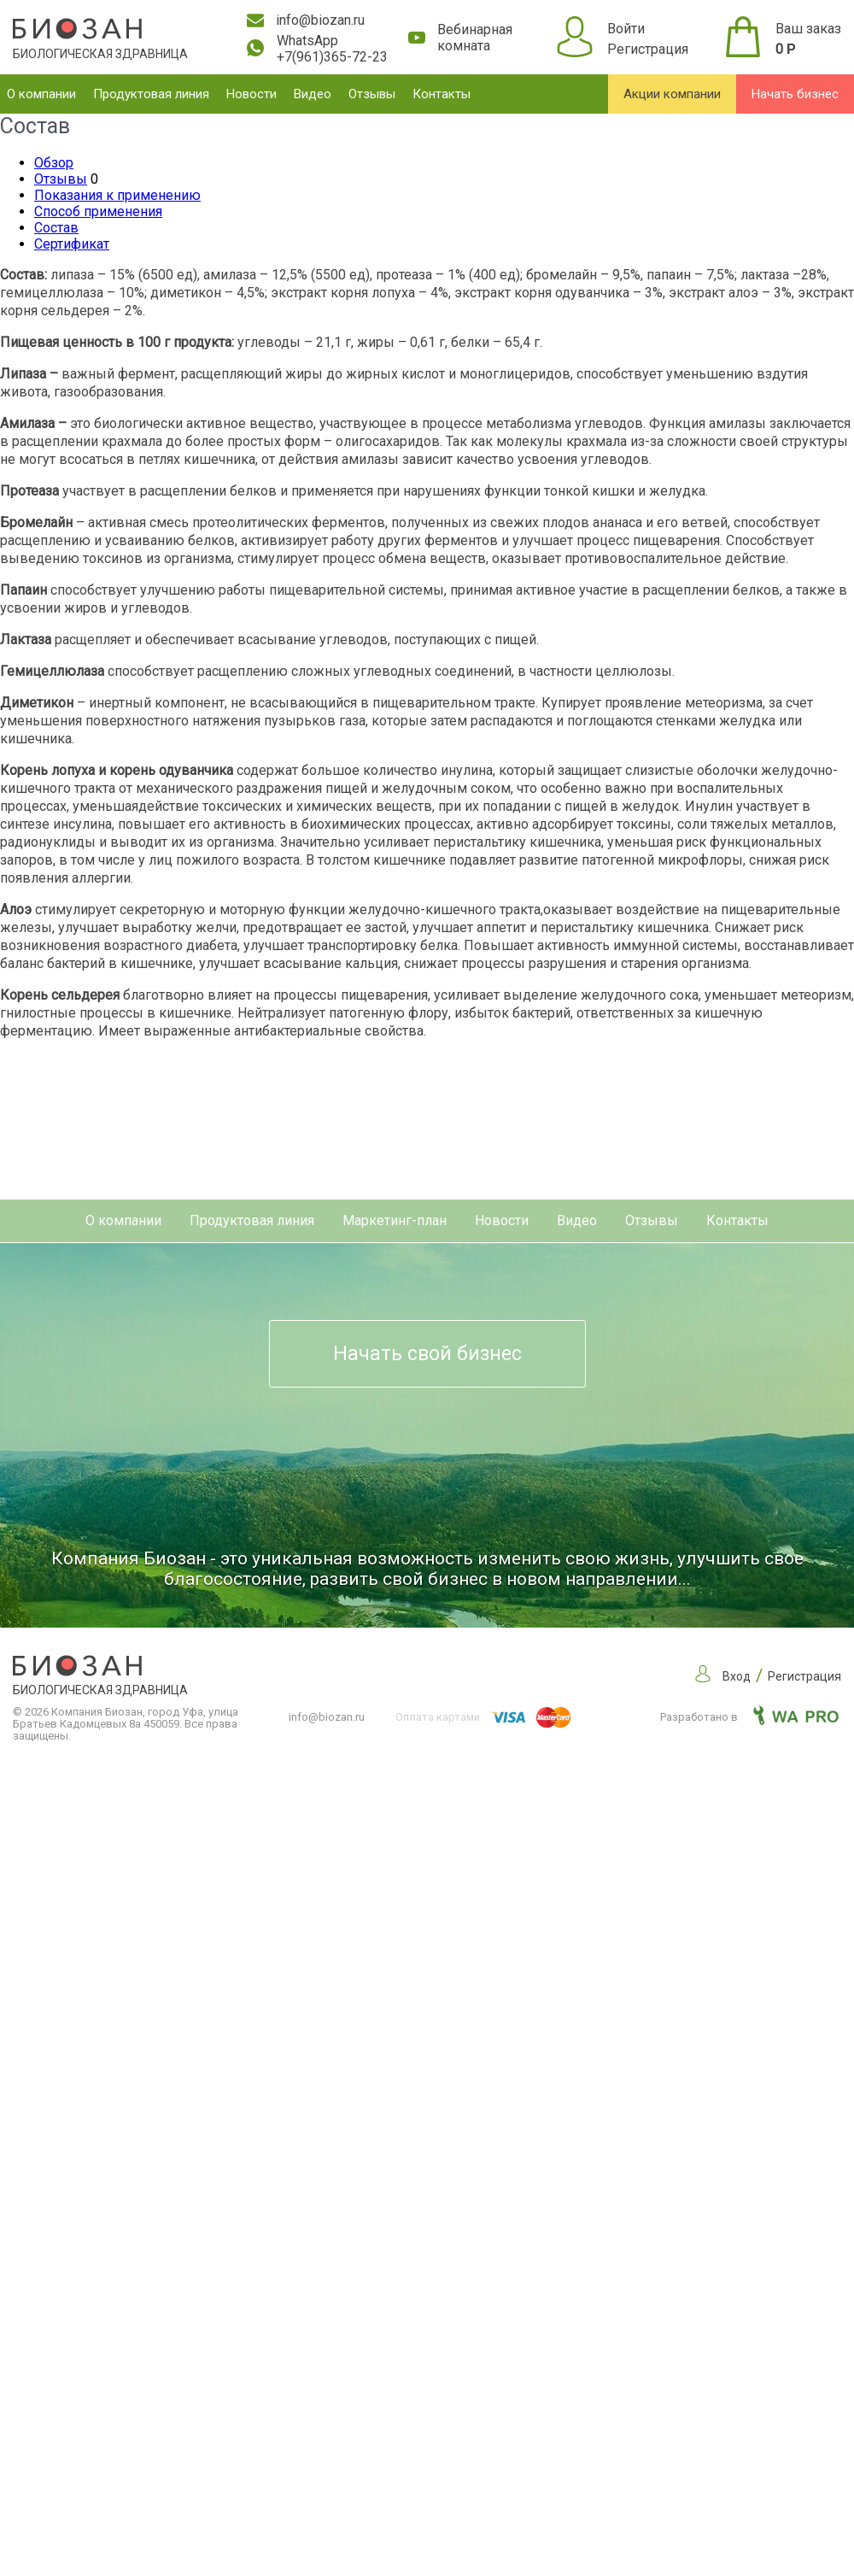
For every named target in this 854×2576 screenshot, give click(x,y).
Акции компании (672, 94)
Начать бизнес (795, 94)
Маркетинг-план (394, 1220)
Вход (736, 1676)
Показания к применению (117, 195)
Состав (56, 228)
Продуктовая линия (151, 94)
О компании (41, 94)
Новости (251, 94)
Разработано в (749, 1716)
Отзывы (371, 94)
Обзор (53, 163)
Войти (626, 29)
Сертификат (71, 244)
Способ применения (98, 211)
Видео (312, 94)
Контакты (441, 94)
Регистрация (647, 49)
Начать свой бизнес (427, 1353)
